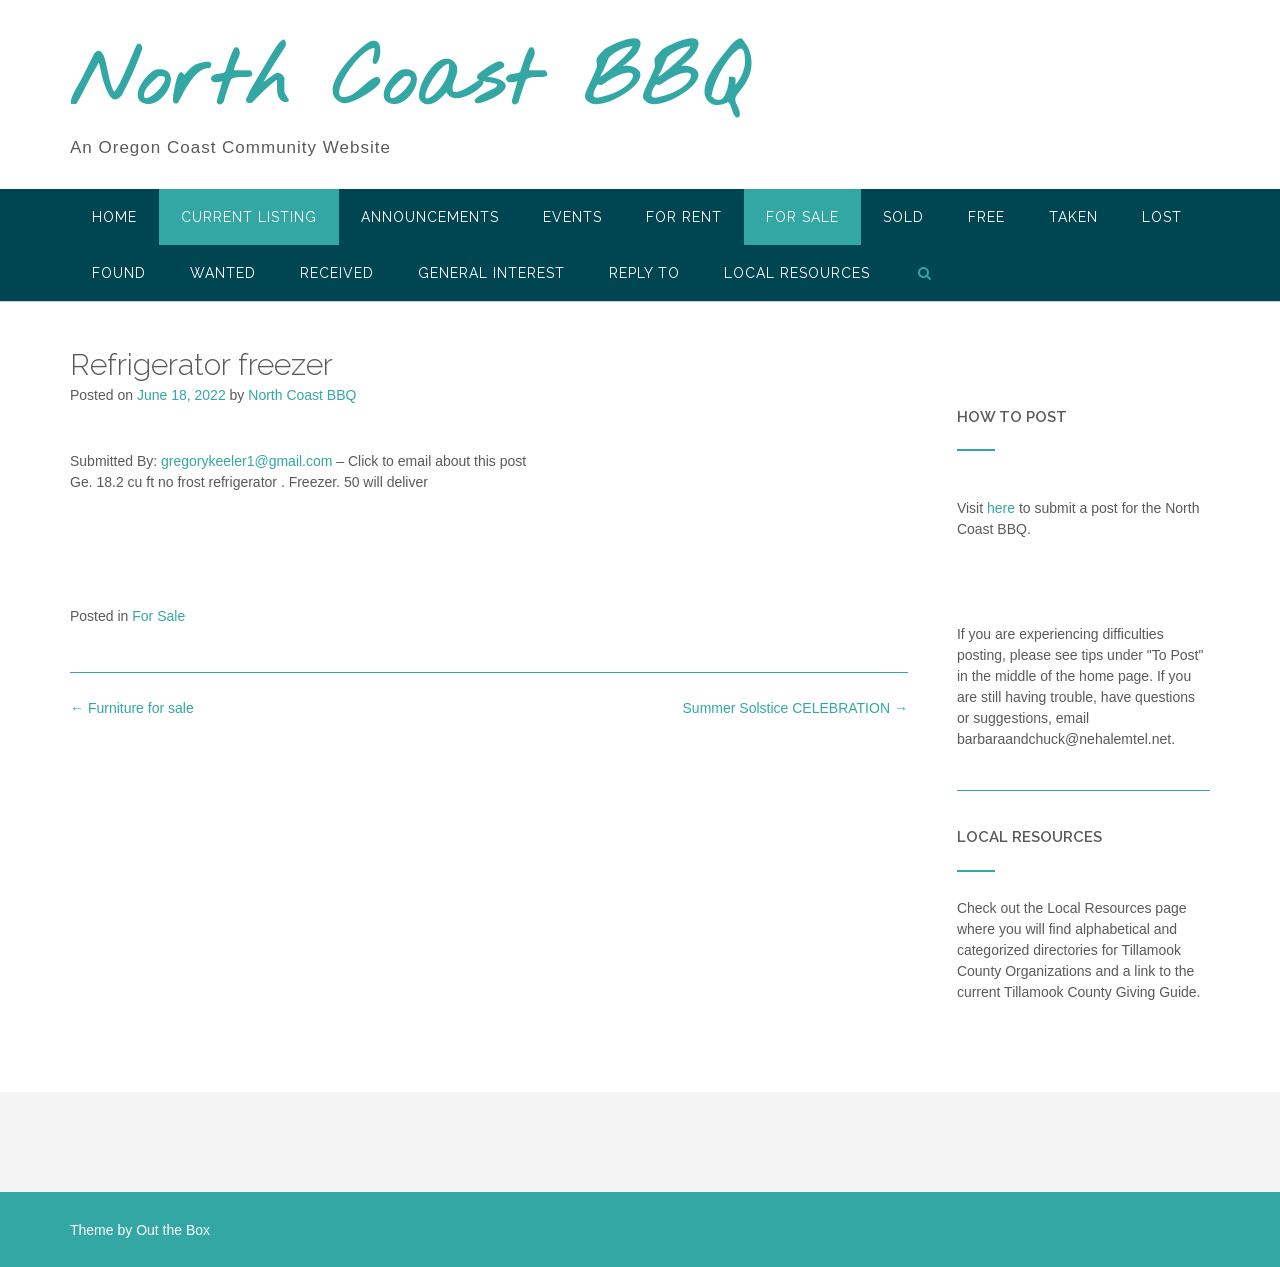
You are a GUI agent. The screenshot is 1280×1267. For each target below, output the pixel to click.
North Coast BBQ (408, 83)
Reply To (644, 273)
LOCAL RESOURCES (797, 273)
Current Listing (249, 217)
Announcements (430, 217)
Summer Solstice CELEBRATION (795, 708)
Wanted (223, 273)
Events (572, 217)
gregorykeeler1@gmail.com (246, 461)
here (1001, 508)
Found (119, 273)
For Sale (802, 217)
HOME (114, 217)
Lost (1162, 217)
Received (337, 273)
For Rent (684, 217)
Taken (1073, 217)
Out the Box (173, 1230)
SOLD (903, 217)
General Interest (491, 273)
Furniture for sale (132, 708)
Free (986, 217)
